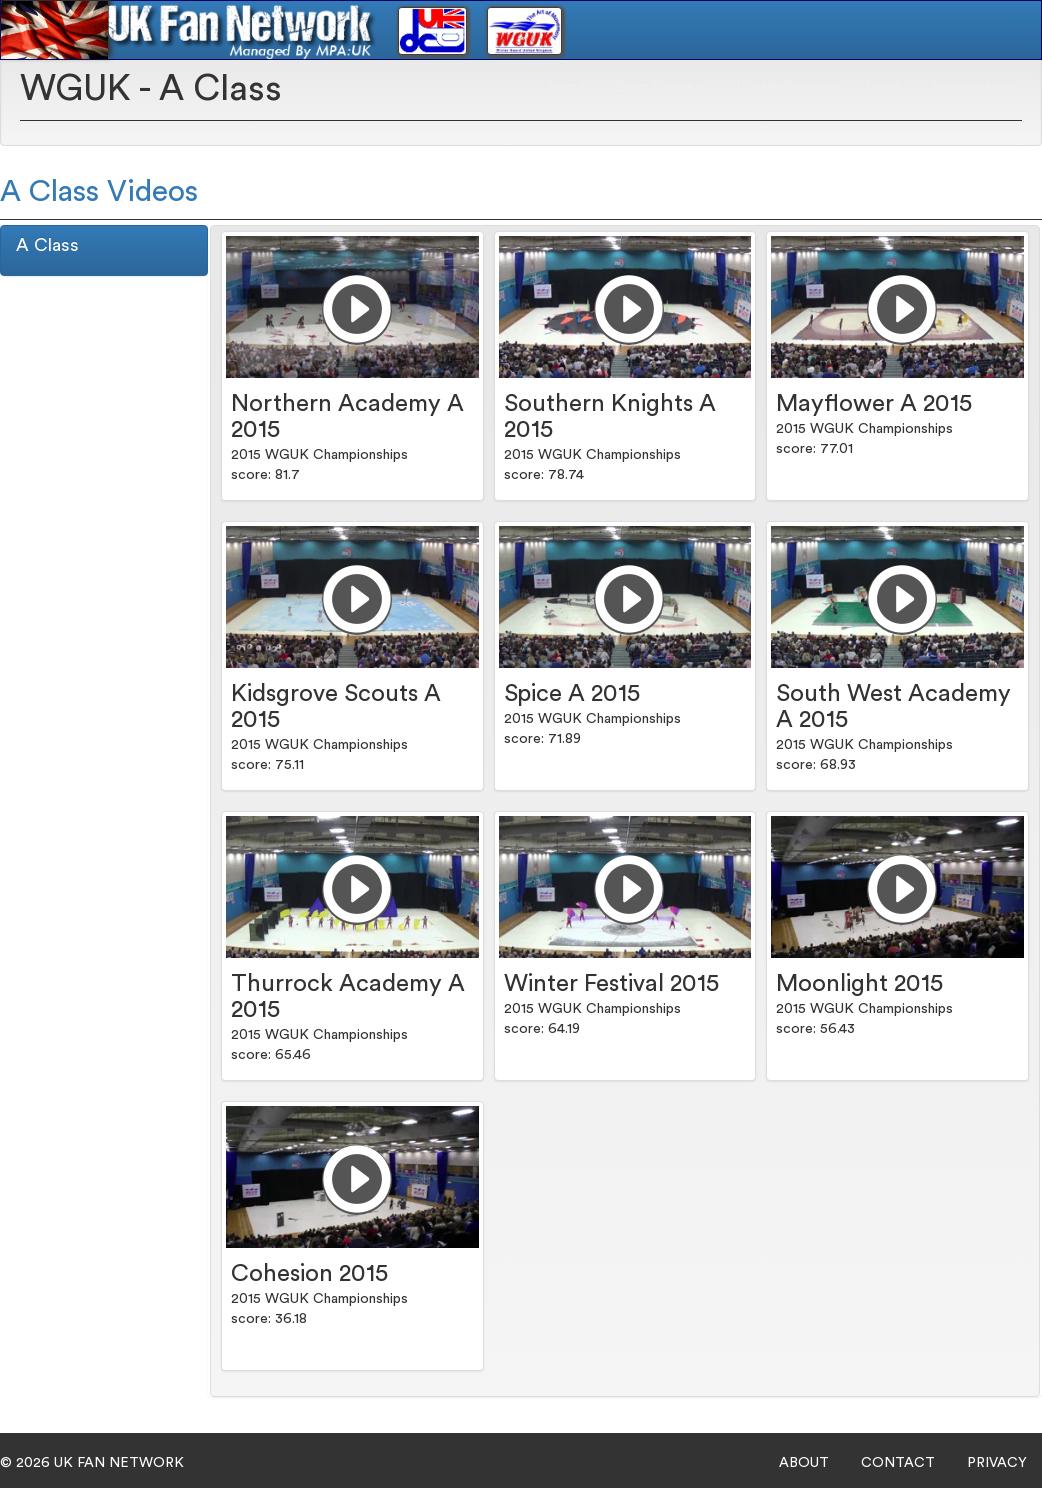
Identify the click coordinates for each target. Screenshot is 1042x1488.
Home (566, 86)
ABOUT (804, 1463)
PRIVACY (997, 1463)
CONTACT (898, 1463)
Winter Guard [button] (786, 86)
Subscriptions (974, 86)
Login (883, 86)
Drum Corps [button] (661, 86)
